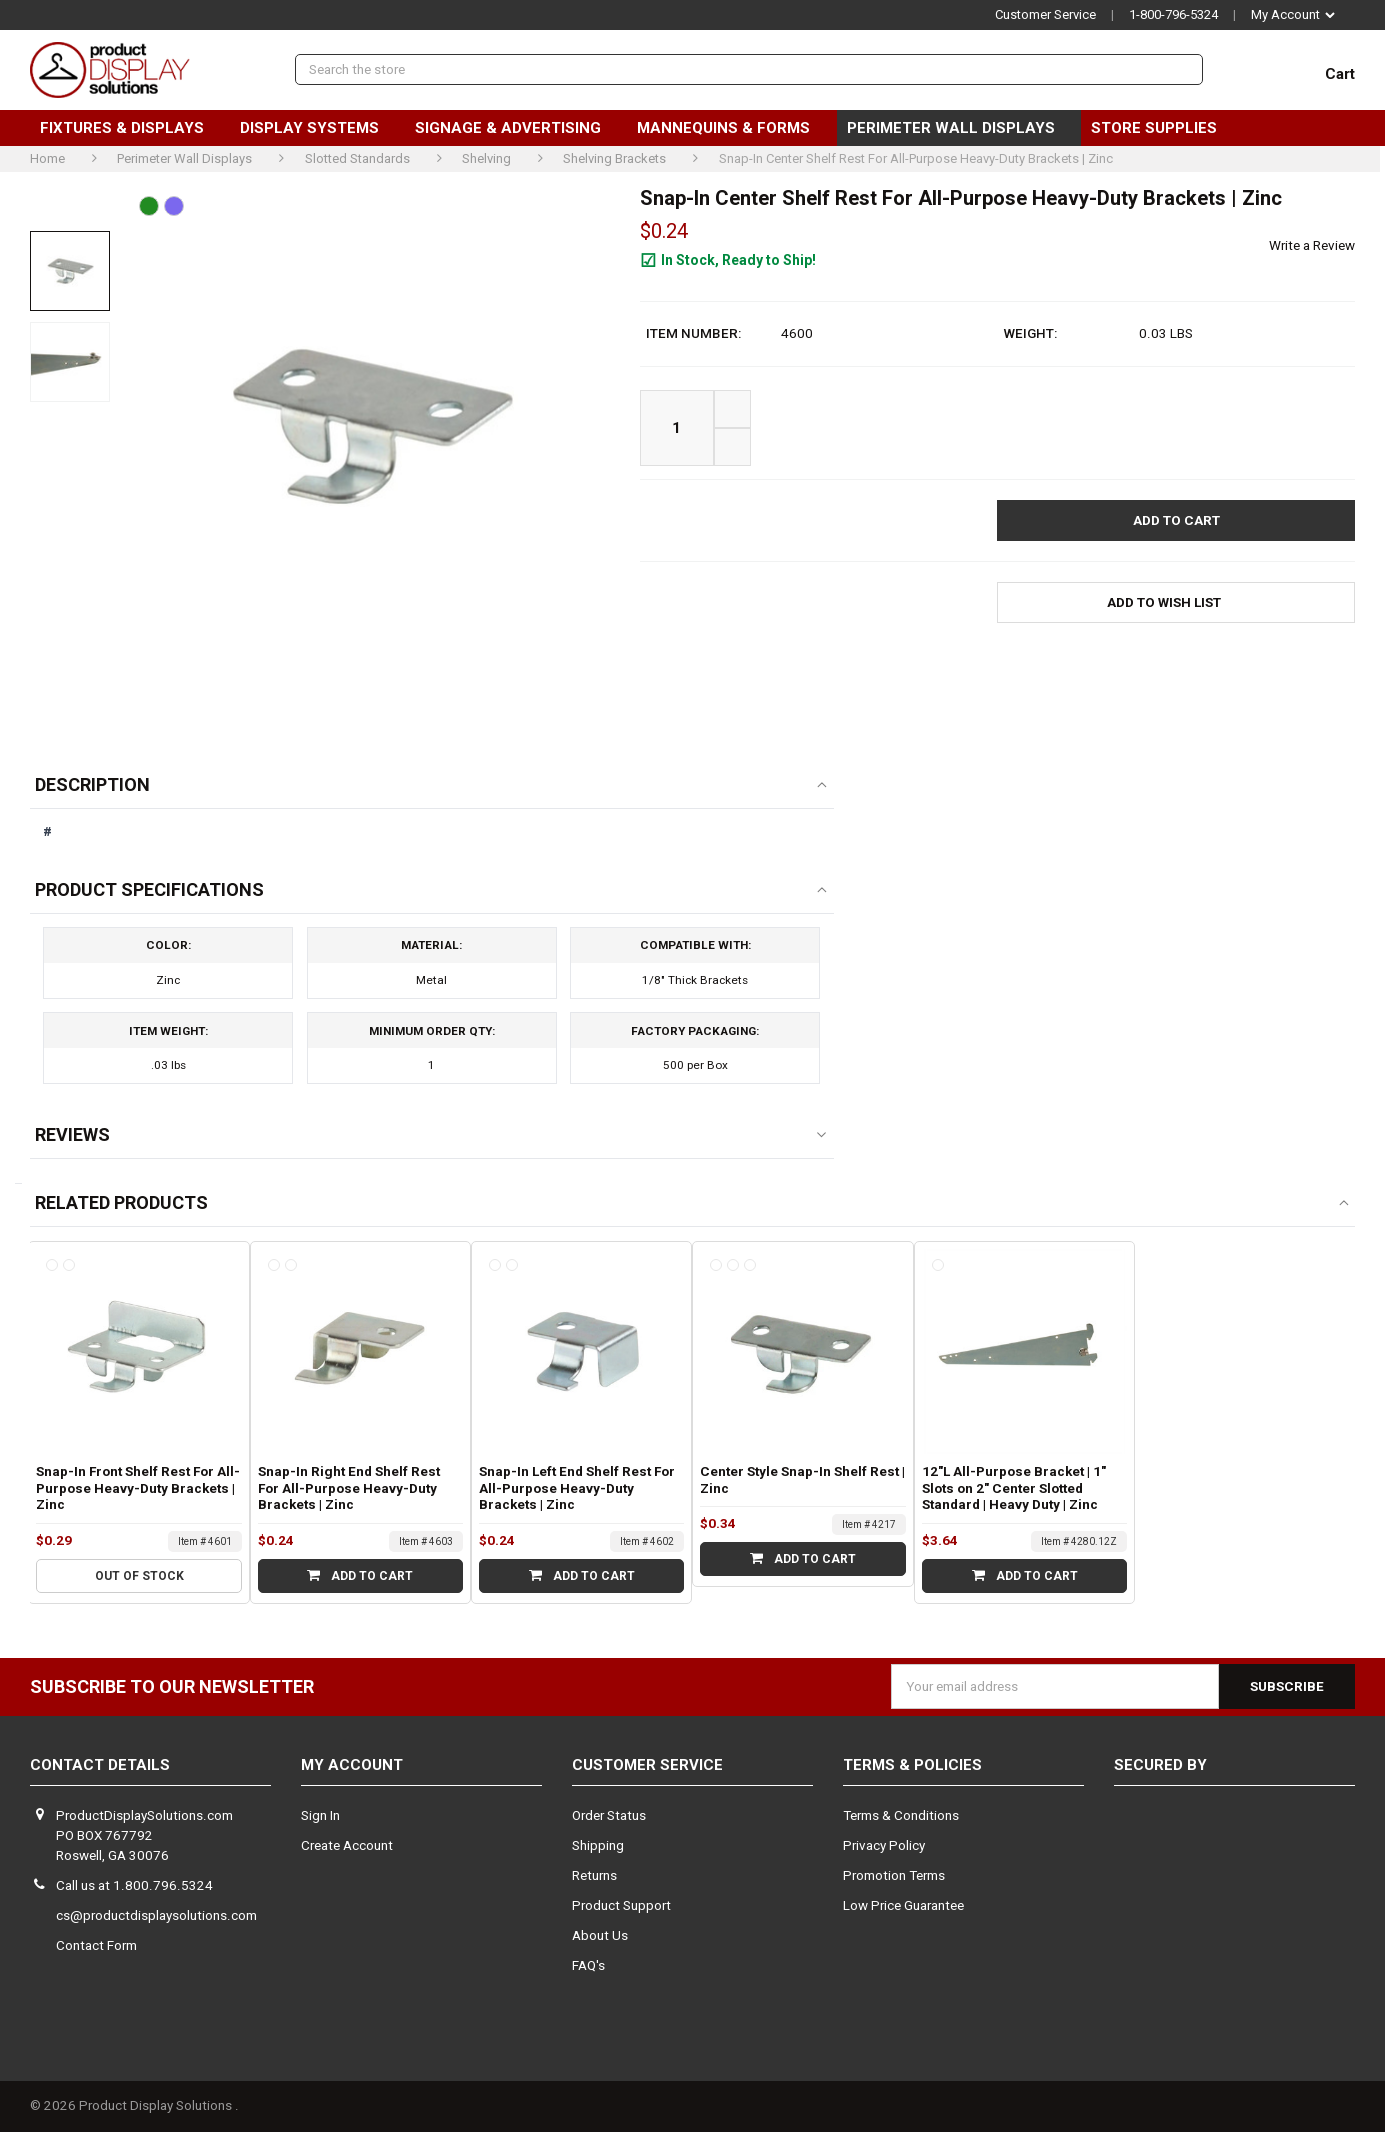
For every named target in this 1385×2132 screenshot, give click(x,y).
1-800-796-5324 (1173, 14)
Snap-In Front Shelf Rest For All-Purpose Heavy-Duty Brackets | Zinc (138, 1488)
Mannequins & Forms (731, 128)
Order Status (609, 1815)
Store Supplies (1162, 128)
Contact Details (100, 1765)
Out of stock (139, 1576)
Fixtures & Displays (130, 128)
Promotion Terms (894, 1875)
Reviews (72, 1134)
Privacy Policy (884, 1845)
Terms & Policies (912, 1765)
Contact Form (96, 1945)
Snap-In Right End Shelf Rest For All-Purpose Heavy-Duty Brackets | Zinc (349, 1488)
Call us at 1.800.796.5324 (134, 1885)
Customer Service (1045, 14)
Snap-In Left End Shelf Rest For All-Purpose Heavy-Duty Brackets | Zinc (577, 1488)
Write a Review (1312, 245)
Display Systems (317, 128)
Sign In (320, 1815)
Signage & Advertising (516, 128)
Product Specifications (149, 889)
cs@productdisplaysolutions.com (156, 1915)
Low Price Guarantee (903, 1905)
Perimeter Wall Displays (959, 128)
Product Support (621, 1905)
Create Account (347, 1845)
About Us (600, 1935)
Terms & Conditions (901, 1815)
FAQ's (588, 1965)
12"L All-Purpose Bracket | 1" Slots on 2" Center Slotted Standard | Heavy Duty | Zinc (1014, 1488)
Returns (594, 1875)
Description (92, 784)
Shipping (598, 1845)
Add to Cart (360, 1575)
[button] (1176, 602)
